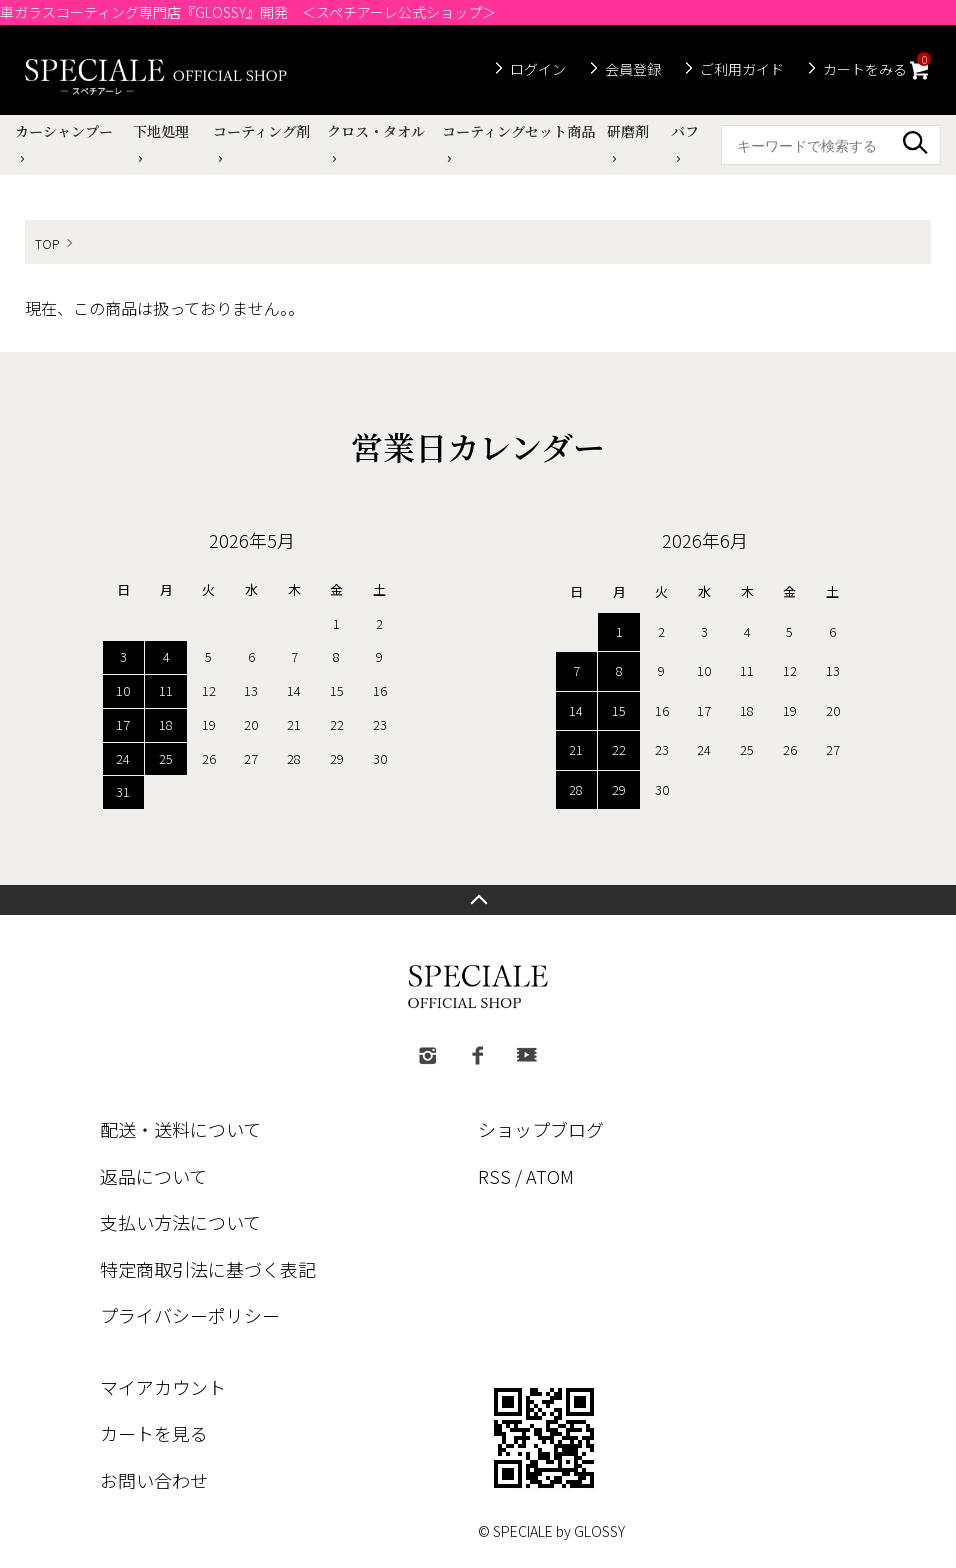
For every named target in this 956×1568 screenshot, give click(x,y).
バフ (685, 131)
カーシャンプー (64, 131)
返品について (153, 1176)
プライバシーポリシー (190, 1315)
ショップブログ (541, 1129)
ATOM (550, 1176)
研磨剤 (628, 131)
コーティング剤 (261, 131)
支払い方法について (180, 1222)
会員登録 (633, 69)
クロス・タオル (376, 131)
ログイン (538, 69)
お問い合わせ (154, 1480)
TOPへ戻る (478, 900)
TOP (47, 243)
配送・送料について (180, 1129)
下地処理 (161, 131)
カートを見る (154, 1433)
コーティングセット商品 (518, 131)
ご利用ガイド (742, 69)
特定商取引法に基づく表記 (208, 1269)
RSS (494, 1176)
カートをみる (877, 67)
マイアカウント (163, 1387)
